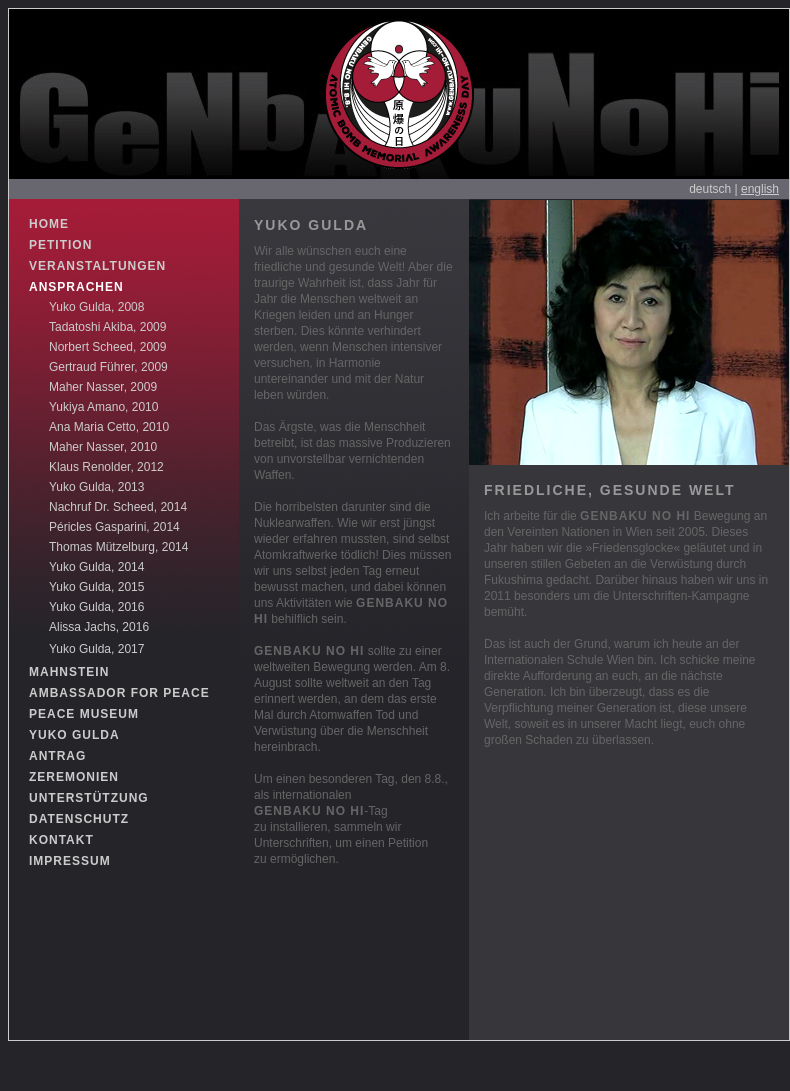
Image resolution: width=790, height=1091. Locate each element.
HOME (49, 224)
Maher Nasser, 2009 (103, 387)
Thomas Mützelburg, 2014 (118, 547)
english (760, 189)
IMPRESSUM (70, 861)
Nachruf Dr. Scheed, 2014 (118, 507)
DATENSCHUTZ (79, 819)
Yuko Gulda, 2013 (96, 487)
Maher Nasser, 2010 (103, 447)
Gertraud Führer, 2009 (108, 367)
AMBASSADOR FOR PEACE (119, 693)
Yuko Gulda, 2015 (96, 587)
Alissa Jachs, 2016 (99, 627)
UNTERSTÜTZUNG (89, 798)
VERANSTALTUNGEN (97, 266)
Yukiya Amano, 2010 (103, 407)
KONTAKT (61, 840)
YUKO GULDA (74, 735)
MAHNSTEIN (69, 672)
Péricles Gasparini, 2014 (114, 527)
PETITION (60, 245)
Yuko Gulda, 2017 (96, 649)
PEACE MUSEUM (84, 714)
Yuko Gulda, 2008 (96, 307)
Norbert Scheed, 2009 (107, 347)
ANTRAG (57, 756)
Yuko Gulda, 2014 (96, 567)
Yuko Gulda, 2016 (96, 607)
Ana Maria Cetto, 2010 (109, 427)
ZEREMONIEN (74, 777)
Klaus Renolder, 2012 (106, 467)
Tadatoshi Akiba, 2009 (107, 327)
